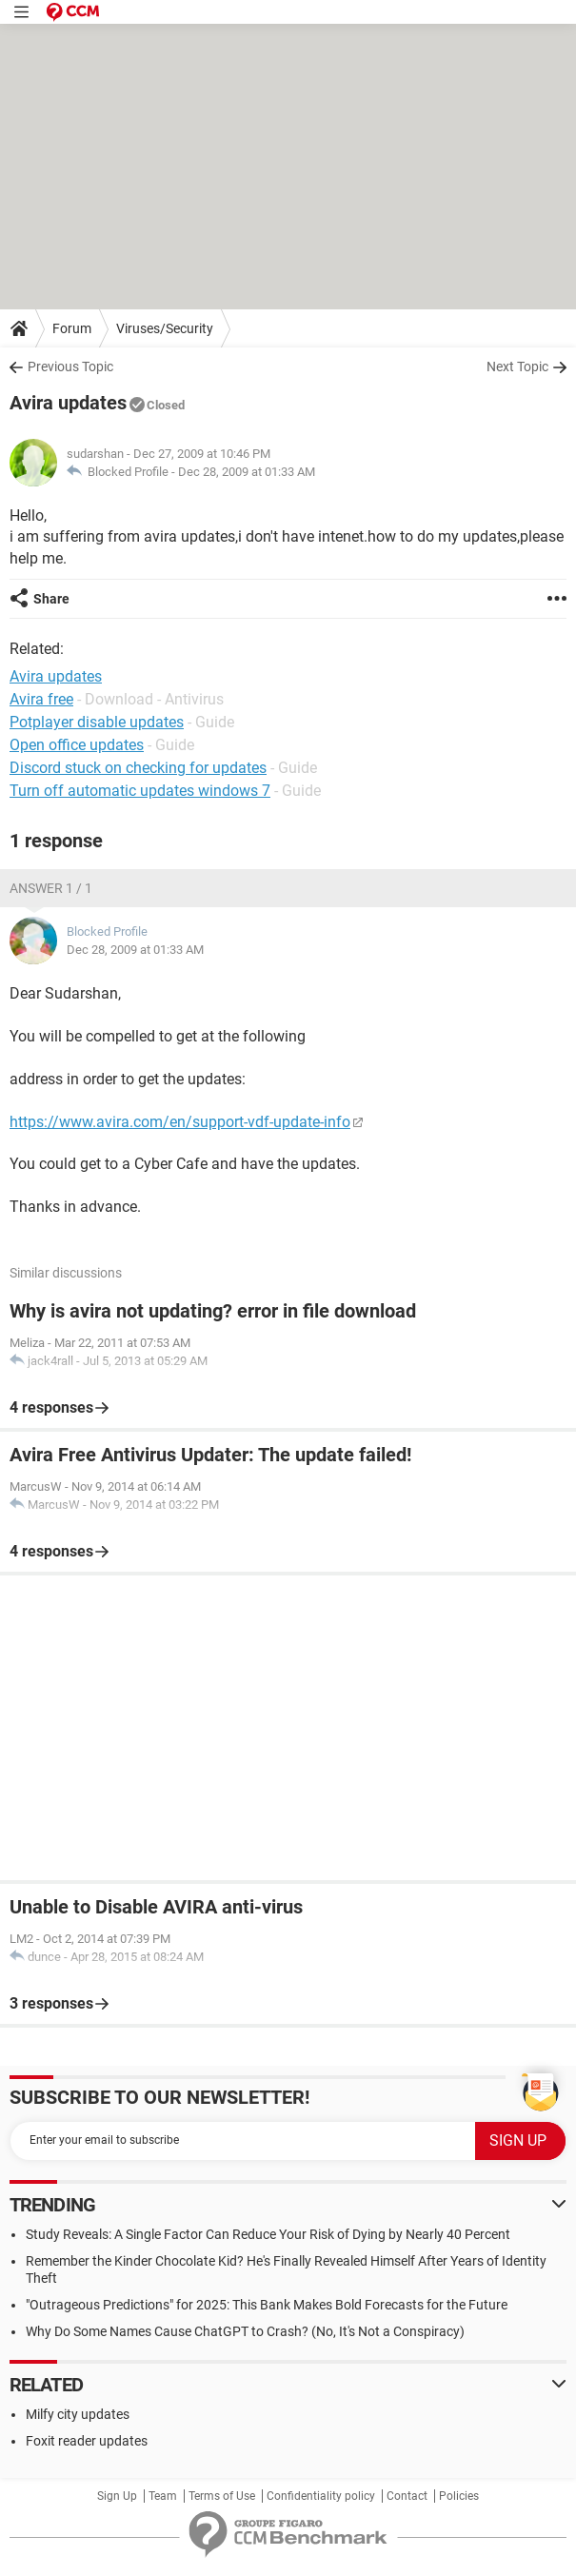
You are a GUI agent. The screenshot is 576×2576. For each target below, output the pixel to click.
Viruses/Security (164, 328)
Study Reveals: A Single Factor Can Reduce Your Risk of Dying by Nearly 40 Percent (268, 2234)
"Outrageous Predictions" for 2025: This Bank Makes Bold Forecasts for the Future (266, 2304)
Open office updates (77, 745)
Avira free (41, 699)
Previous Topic (70, 366)
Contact (407, 2496)
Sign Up (117, 2496)
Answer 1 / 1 (51, 888)
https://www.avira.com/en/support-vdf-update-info (180, 1122)
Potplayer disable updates (97, 722)
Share (51, 598)
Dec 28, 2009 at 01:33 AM (246, 472)
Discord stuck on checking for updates (138, 768)
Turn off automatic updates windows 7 (140, 791)
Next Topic (517, 366)
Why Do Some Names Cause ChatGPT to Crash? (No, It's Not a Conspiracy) (245, 2331)
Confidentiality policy (321, 2496)
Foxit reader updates (87, 2440)
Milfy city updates (77, 2414)
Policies (459, 2496)
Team (163, 2496)
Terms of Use (222, 2496)
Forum (71, 328)
